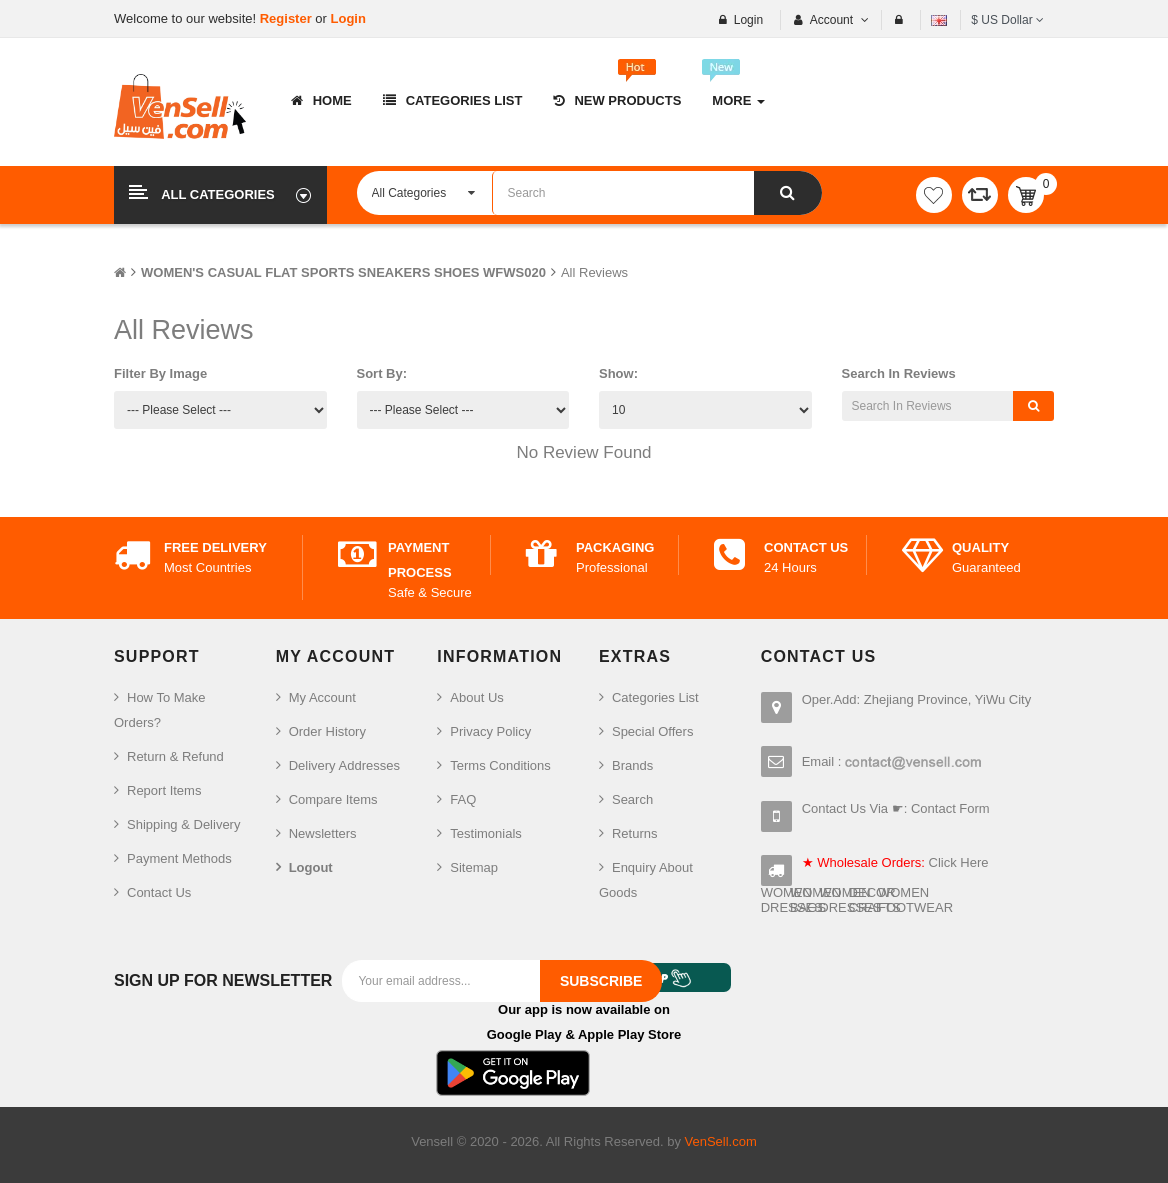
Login (348, 18)
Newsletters (323, 833)
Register (288, 18)
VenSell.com (721, 1141)
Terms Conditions (500, 765)
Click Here (959, 862)
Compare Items (333, 799)
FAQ (463, 799)
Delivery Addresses (344, 765)
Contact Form (950, 808)
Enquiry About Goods (646, 880)
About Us (476, 697)
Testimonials (486, 833)
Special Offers (652, 731)
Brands (632, 765)
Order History (327, 731)
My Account (322, 697)
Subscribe (601, 981)
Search (632, 799)
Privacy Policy (490, 731)
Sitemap (474, 867)
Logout (311, 867)
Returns (635, 833)
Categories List (655, 697)
